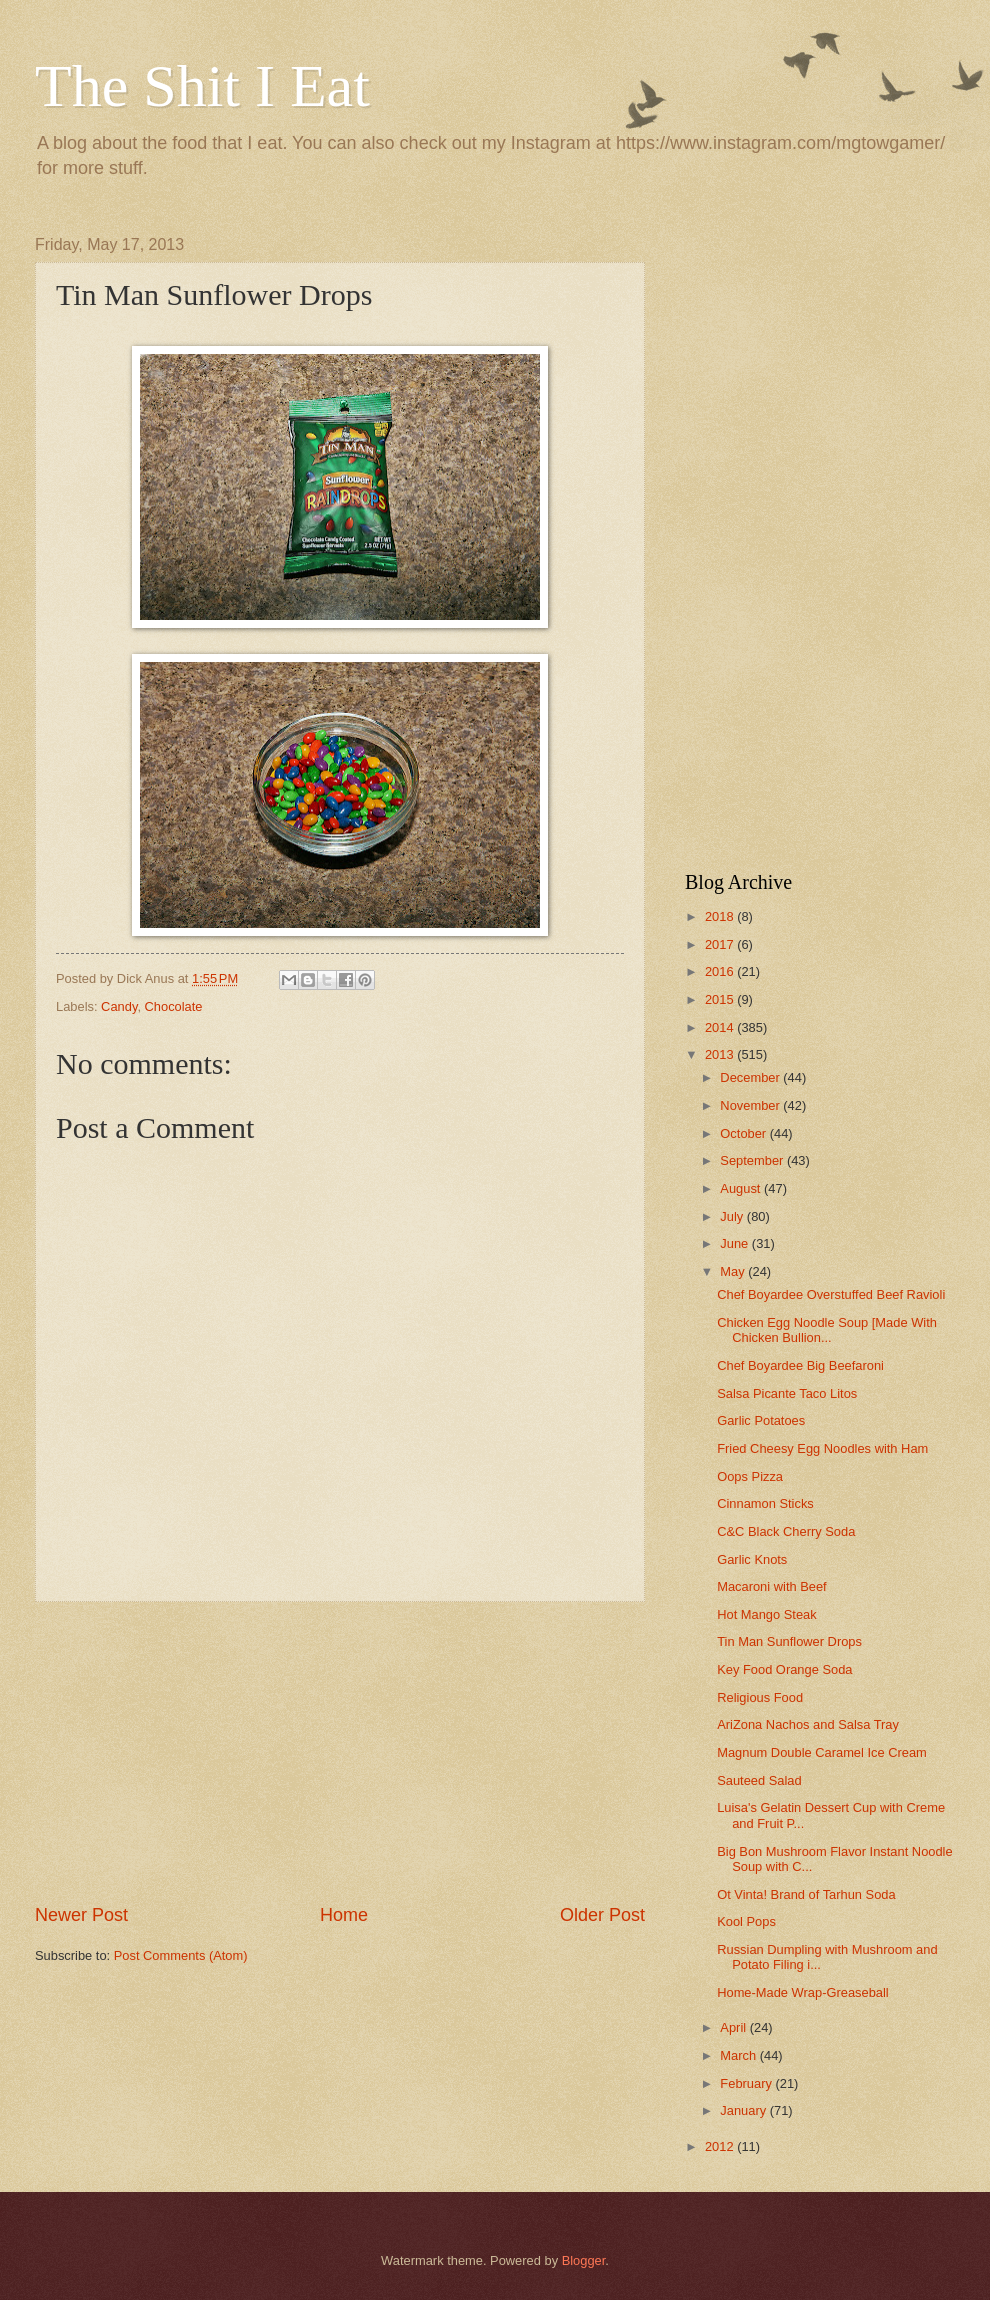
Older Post (602, 1915)
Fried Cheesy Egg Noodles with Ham (822, 1448)
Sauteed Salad (759, 1780)
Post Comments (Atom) (181, 1955)
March (739, 2055)
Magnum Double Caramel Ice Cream (822, 1752)
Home (344, 1915)
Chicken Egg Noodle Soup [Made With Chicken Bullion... (827, 1330)
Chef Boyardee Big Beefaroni (800, 1365)
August (742, 1188)
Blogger (584, 2260)
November (751, 1105)
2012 (721, 2146)
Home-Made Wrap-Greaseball (803, 1992)
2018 (721, 916)
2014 (721, 1027)
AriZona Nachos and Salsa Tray (808, 1724)
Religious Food (760, 1697)
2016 (721, 971)
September (753, 1160)
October (744, 1133)
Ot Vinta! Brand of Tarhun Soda (806, 1894)
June (736, 1243)
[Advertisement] (340, 1753)
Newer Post (81, 1915)
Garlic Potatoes (761, 1420)
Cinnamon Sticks (765, 1503)
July (733, 1216)
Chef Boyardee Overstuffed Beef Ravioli (831, 1294)
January (744, 2110)
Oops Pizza (750, 1476)
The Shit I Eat (202, 86)
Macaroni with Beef (772, 1586)
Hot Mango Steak (766, 1614)
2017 (721, 944)
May (734, 1271)
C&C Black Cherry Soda (786, 1531)
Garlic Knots (752, 1559)
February (747, 2083)
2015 (721, 999)
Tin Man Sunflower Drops (789, 1641)
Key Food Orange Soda (784, 1669)
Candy (119, 1006)
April (734, 2027)
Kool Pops (746, 1921)
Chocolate (174, 1006)
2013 (721, 1054)
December (751, 1077)
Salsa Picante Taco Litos (787, 1393)
